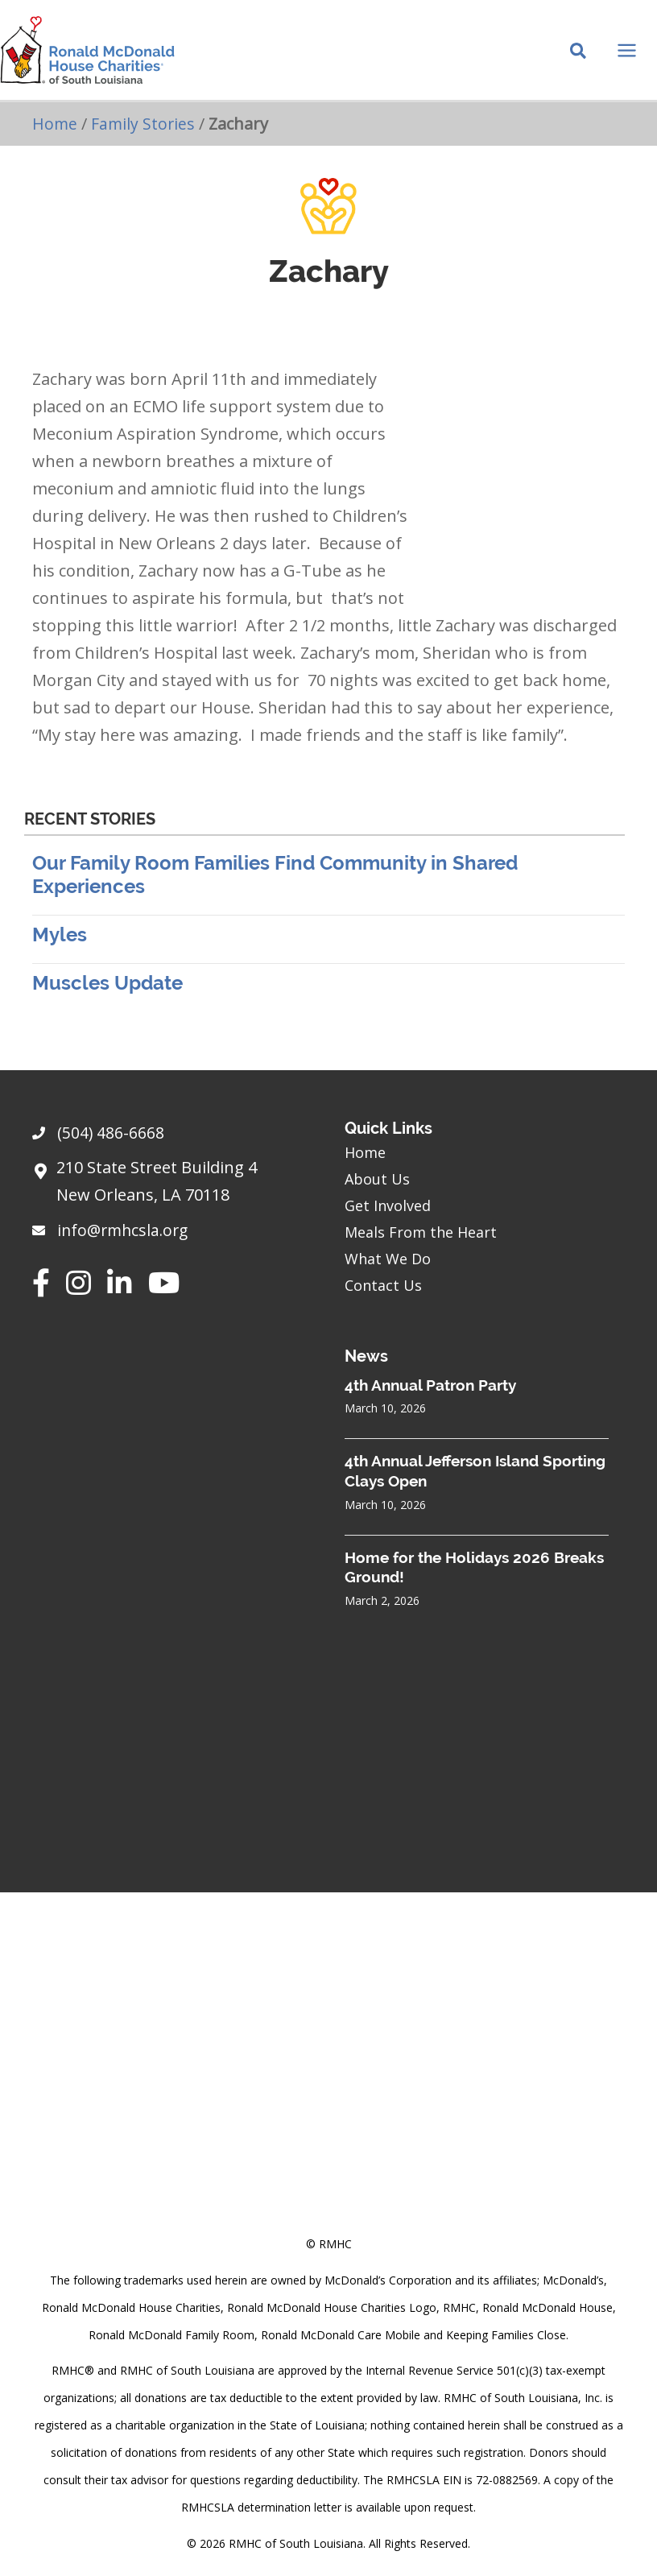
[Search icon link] (578, 57)
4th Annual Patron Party (430, 1385)
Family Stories (144, 134)
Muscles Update (107, 993)
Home (55, 134)
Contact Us (383, 1285)
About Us (377, 1179)
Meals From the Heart (421, 1232)
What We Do (388, 1258)
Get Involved (388, 1205)
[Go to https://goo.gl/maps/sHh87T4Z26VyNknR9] (172, 1186)
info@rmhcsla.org (125, 1231)
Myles (59, 945)
